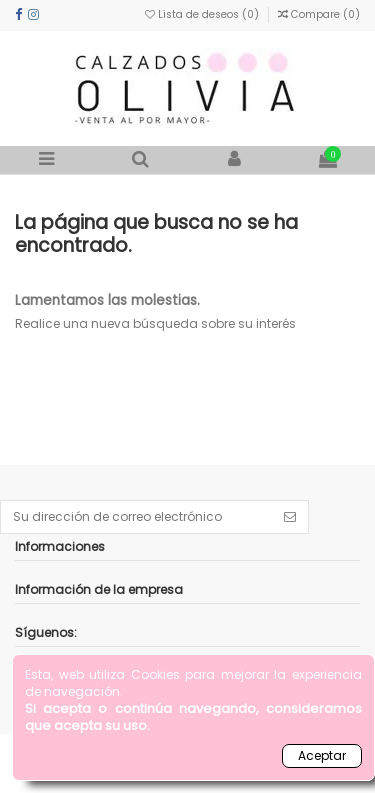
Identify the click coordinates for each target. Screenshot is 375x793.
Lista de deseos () (203, 14)
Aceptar (322, 755)
